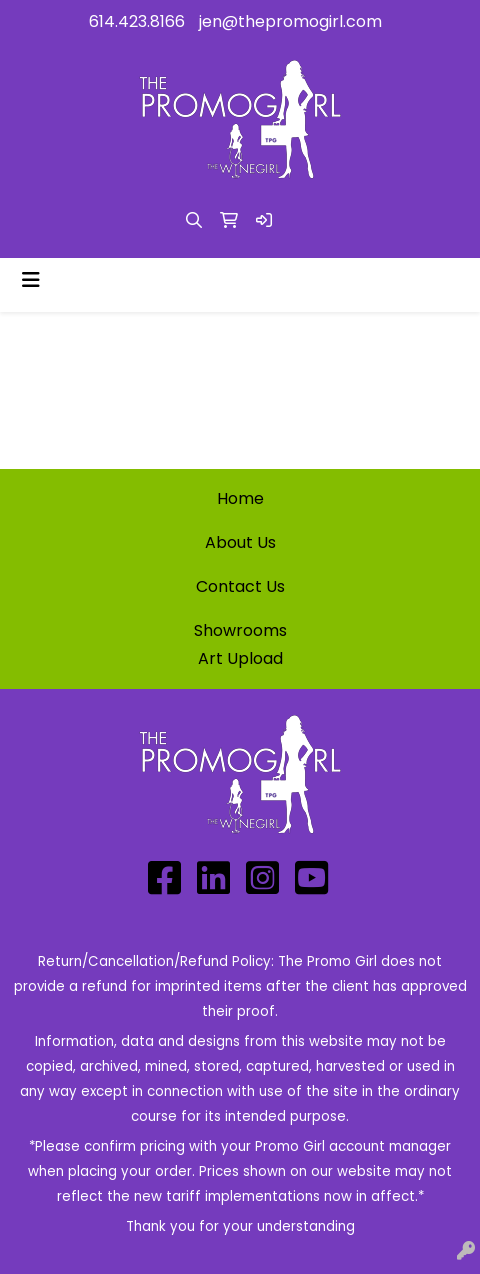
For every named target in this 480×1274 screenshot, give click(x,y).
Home (240, 498)
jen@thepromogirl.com (290, 21)
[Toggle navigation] (31, 280)
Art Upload (240, 658)
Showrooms (240, 630)
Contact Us (240, 586)
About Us (240, 542)
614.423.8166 (137, 21)
